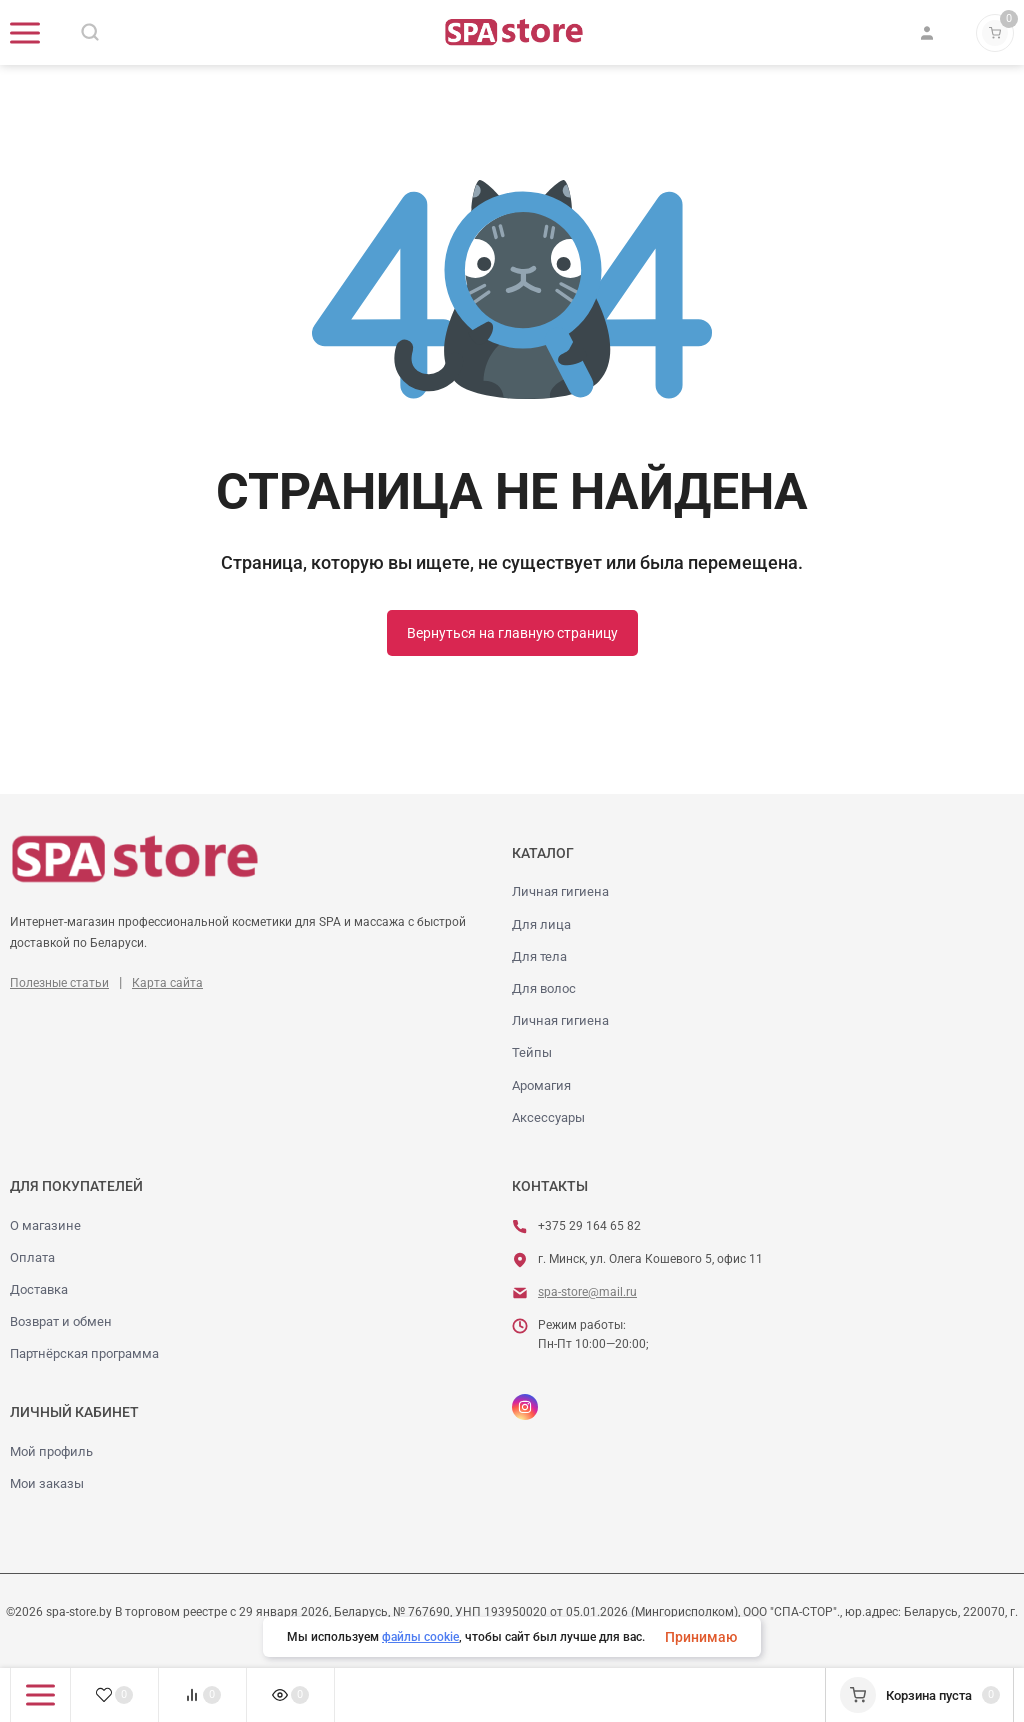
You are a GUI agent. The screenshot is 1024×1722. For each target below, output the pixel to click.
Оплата (32, 1257)
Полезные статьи (59, 983)
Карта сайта (167, 983)
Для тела (539, 956)
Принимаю (701, 1637)
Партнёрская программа (84, 1353)
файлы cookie (420, 1637)
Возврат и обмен (61, 1321)
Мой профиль (51, 1451)
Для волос (544, 988)
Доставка (39, 1289)
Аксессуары (548, 1117)
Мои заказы (47, 1483)
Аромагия (541, 1085)
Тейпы (532, 1052)
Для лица (541, 924)
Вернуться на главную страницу (512, 633)
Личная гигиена (560, 891)
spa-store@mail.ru (587, 1292)
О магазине (45, 1225)
